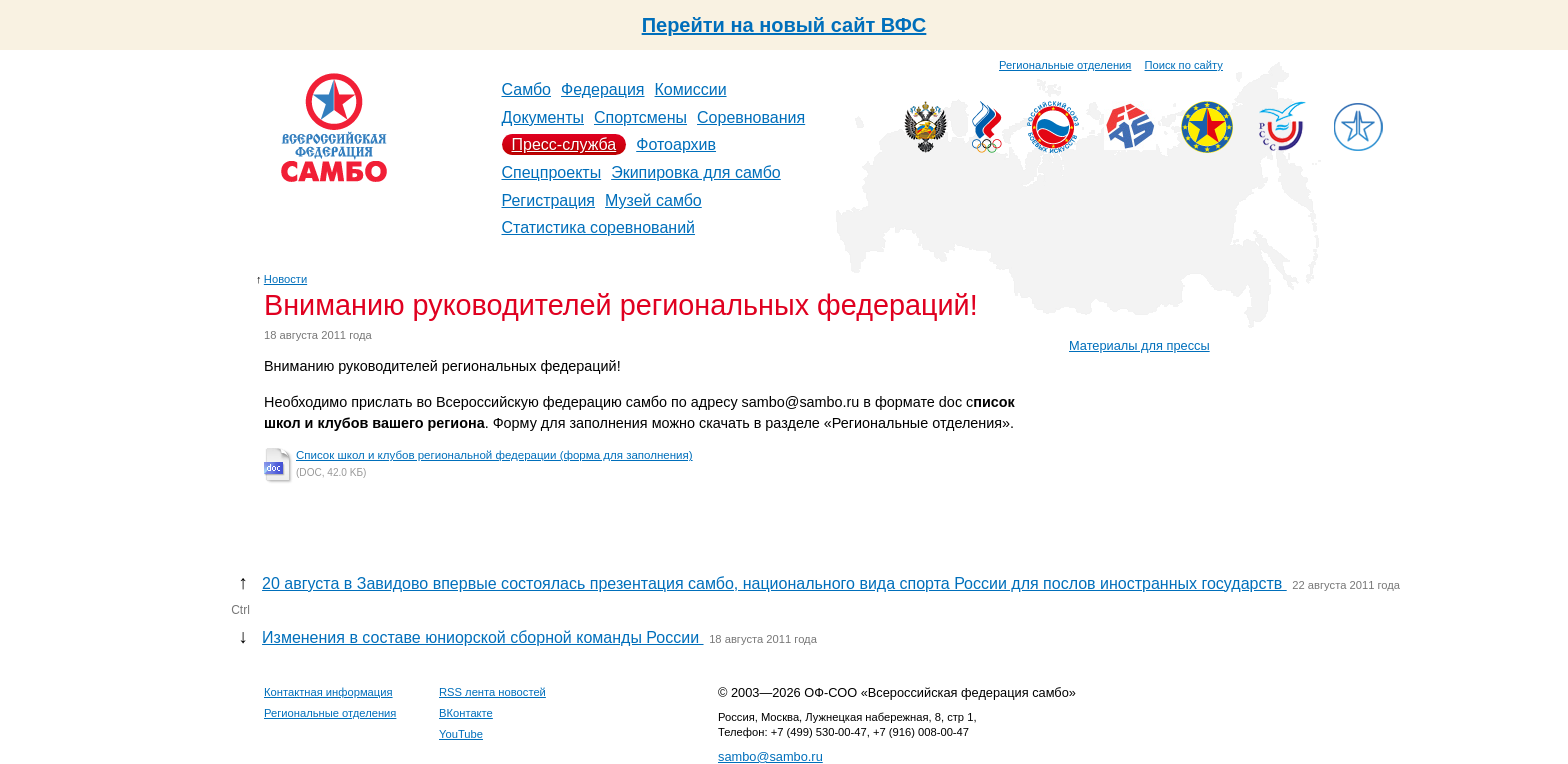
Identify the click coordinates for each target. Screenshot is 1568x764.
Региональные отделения (1065, 65)
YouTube (461, 734)
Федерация (603, 89)
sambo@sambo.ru (770, 756)
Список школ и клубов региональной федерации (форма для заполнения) (494, 455)
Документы (543, 117)
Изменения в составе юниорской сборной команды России (482, 637)
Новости (285, 279)
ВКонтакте (466, 713)
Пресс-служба (564, 144)
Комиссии (691, 89)
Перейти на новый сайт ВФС (784, 25)
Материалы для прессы (1139, 345)
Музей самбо (653, 200)
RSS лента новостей (492, 692)
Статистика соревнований (599, 227)
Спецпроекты (552, 172)
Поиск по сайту (1184, 65)
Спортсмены (640, 117)
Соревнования (751, 117)
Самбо (527, 89)
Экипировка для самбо (696, 172)
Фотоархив (676, 144)
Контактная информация (328, 692)
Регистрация (549, 200)
